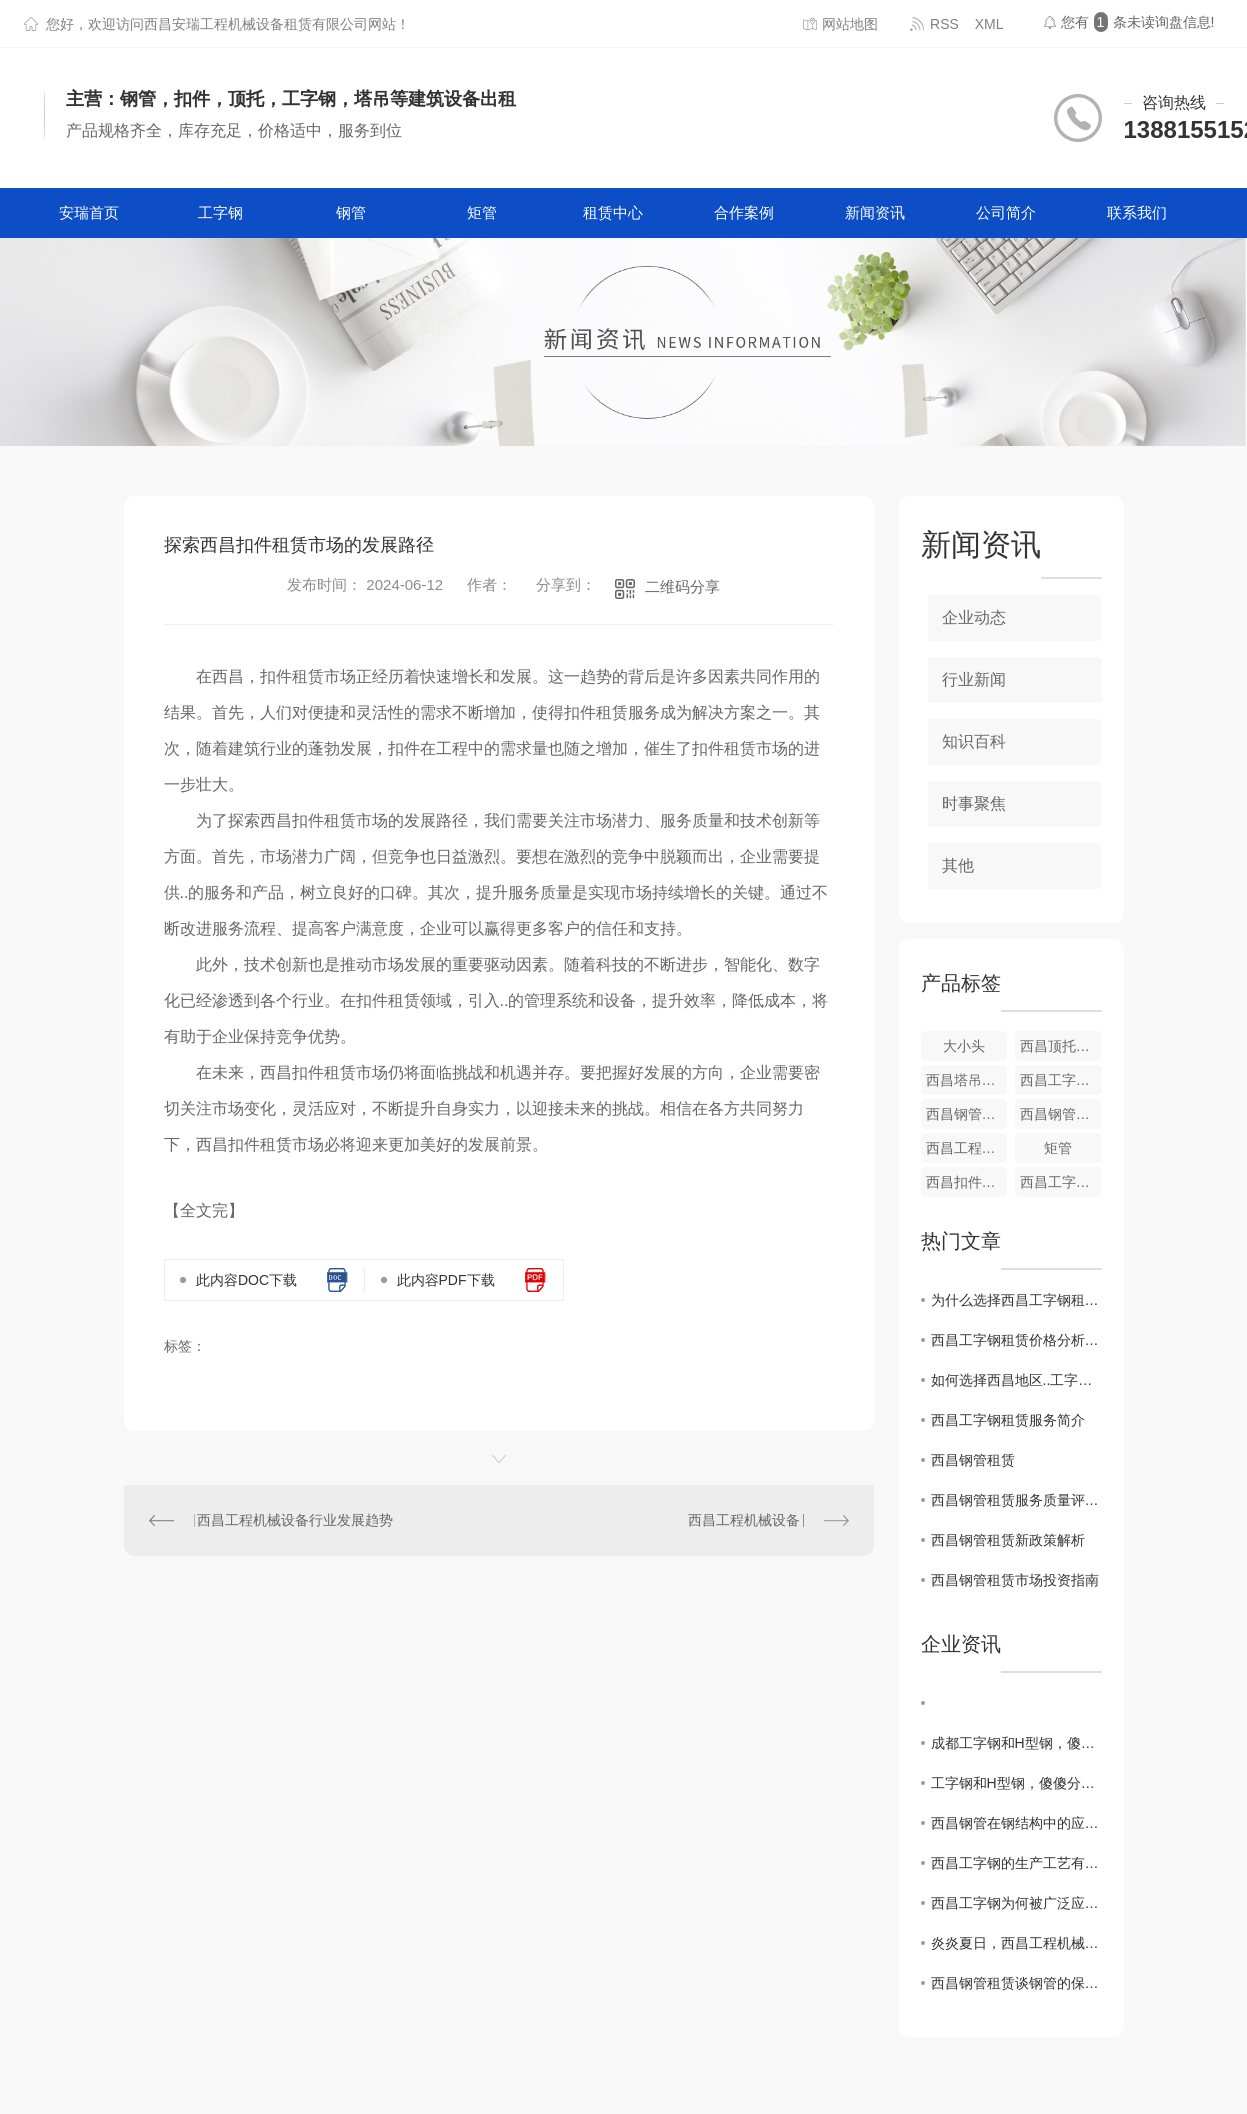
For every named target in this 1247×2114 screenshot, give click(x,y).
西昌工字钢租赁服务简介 (1008, 1420)
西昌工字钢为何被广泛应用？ (1016, 1903)
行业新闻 (974, 679)
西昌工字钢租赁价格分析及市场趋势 (1016, 1340)
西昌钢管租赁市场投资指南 (1015, 1580)
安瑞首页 (89, 212)
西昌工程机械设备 (744, 1520)
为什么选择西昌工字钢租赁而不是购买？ (1016, 1300)
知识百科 (974, 741)
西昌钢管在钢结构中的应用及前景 (1016, 1823)
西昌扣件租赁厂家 (967, 1182)
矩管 (482, 212)
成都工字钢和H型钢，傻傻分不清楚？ (1016, 1743)
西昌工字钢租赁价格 (1061, 1080)
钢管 (351, 212)
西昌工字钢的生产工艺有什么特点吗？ (1016, 1863)
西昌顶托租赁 (1061, 1046)
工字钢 (220, 212)
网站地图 (850, 24)
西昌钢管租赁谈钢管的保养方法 (1016, 1983)
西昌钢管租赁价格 (1061, 1114)
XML (989, 24)
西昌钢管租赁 (973, 1460)
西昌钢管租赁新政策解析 (1008, 1540)
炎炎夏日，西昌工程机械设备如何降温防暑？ (1016, 1943)
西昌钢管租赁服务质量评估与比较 (1016, 1500)
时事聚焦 (974, 803)
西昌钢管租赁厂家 (967, 1114)
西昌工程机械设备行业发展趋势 (295, 1520)
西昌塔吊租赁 (967, 1080)
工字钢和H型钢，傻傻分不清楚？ (1016, 1783)
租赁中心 (613, 212)
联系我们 (1137, 212)
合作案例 (744, 212)
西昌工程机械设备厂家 (967, 1148)
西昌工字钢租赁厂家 (1061, 1182)
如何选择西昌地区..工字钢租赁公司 (1016, 1380)
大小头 (964, 1046)
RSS (944, 24)
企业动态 (974, 617)
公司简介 (1006, 212)
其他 (958, 865)
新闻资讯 (875, 212)
